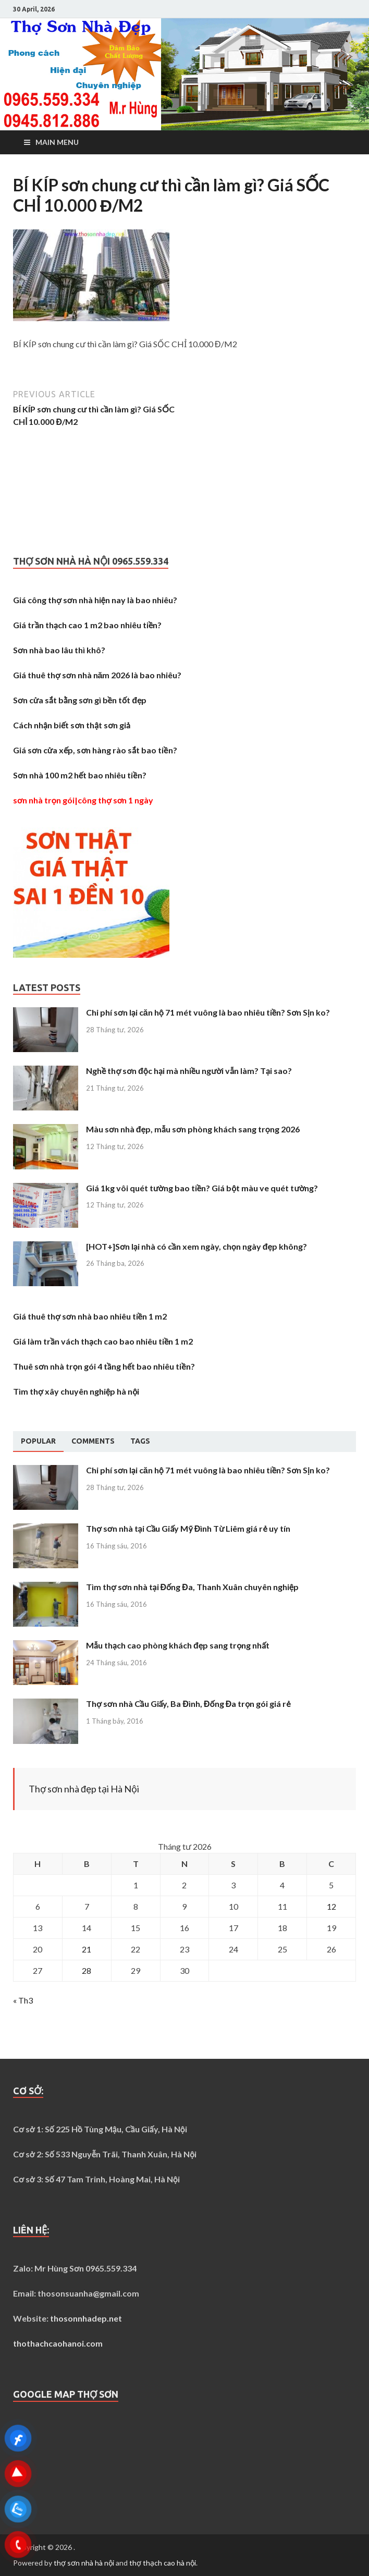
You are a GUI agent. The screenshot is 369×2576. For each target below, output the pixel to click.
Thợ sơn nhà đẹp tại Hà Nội (84, 1788)
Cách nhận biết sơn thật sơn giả (71, 725)
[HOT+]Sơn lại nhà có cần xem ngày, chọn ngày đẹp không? (196, 1246)
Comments (93, 1441)
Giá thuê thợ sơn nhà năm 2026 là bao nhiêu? (97, 675)
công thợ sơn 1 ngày (116, 800)
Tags (140, 1441)
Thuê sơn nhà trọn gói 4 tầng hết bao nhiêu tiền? (104, 1366)
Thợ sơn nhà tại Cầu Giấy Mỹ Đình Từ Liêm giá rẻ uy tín (188, 1528)
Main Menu (57, 142)
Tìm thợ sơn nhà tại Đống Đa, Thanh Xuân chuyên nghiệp (192, 1587)
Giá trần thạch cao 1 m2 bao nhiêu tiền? (87, 625)
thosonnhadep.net (86, 2318)
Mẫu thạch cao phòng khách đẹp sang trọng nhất (177, 1645)
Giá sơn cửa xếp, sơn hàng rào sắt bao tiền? (95, 750)
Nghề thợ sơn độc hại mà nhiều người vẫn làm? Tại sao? (189, 1071)
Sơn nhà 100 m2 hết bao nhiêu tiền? (79, 775)
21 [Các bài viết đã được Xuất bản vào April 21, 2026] (86, 1949)
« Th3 (23, 2000)
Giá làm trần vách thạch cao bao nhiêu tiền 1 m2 (103, 1341)
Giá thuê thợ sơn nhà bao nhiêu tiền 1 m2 (90, 1316)
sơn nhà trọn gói (44, 800)
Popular (38, 1441)
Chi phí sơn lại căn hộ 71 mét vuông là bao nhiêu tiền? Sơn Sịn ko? (208, 1012)
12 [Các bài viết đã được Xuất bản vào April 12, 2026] (331, 1906)
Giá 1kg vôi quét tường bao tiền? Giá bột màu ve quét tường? (202, 1188)
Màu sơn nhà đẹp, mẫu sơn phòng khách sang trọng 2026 (193, 1129)
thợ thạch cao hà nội (162, 2562)
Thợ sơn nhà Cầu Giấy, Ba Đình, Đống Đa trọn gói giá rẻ (188, 1703)
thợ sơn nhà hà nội (84, 2562)
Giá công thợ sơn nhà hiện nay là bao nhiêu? (95, 600)
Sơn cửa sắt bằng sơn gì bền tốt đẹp (79, 700)
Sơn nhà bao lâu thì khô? (59, 650)
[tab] (38, 1441)
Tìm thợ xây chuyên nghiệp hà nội (76, 1391)
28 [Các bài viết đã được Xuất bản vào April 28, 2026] (86, 1970)
